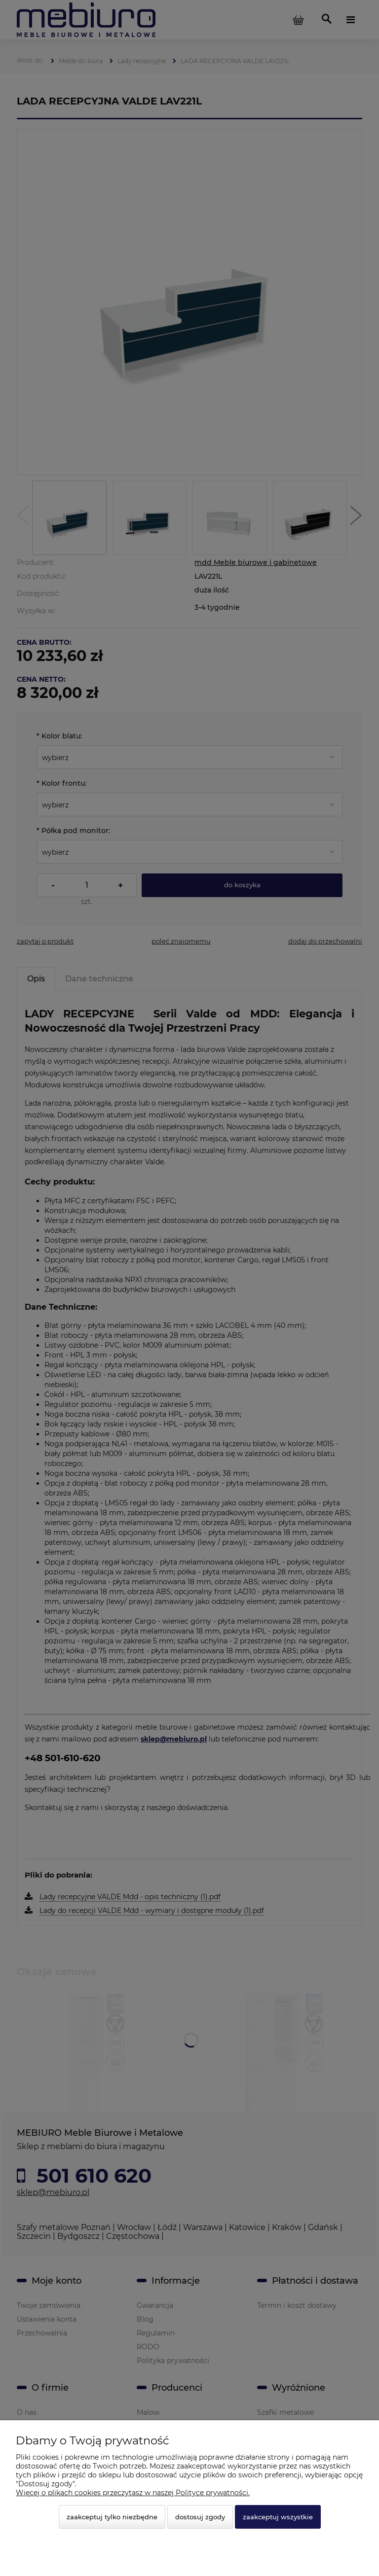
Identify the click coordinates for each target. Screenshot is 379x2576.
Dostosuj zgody (200, 2517)
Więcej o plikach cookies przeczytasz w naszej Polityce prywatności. (133, 2492)
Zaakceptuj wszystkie (278, 2517)
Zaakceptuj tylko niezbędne (112, 2517)
